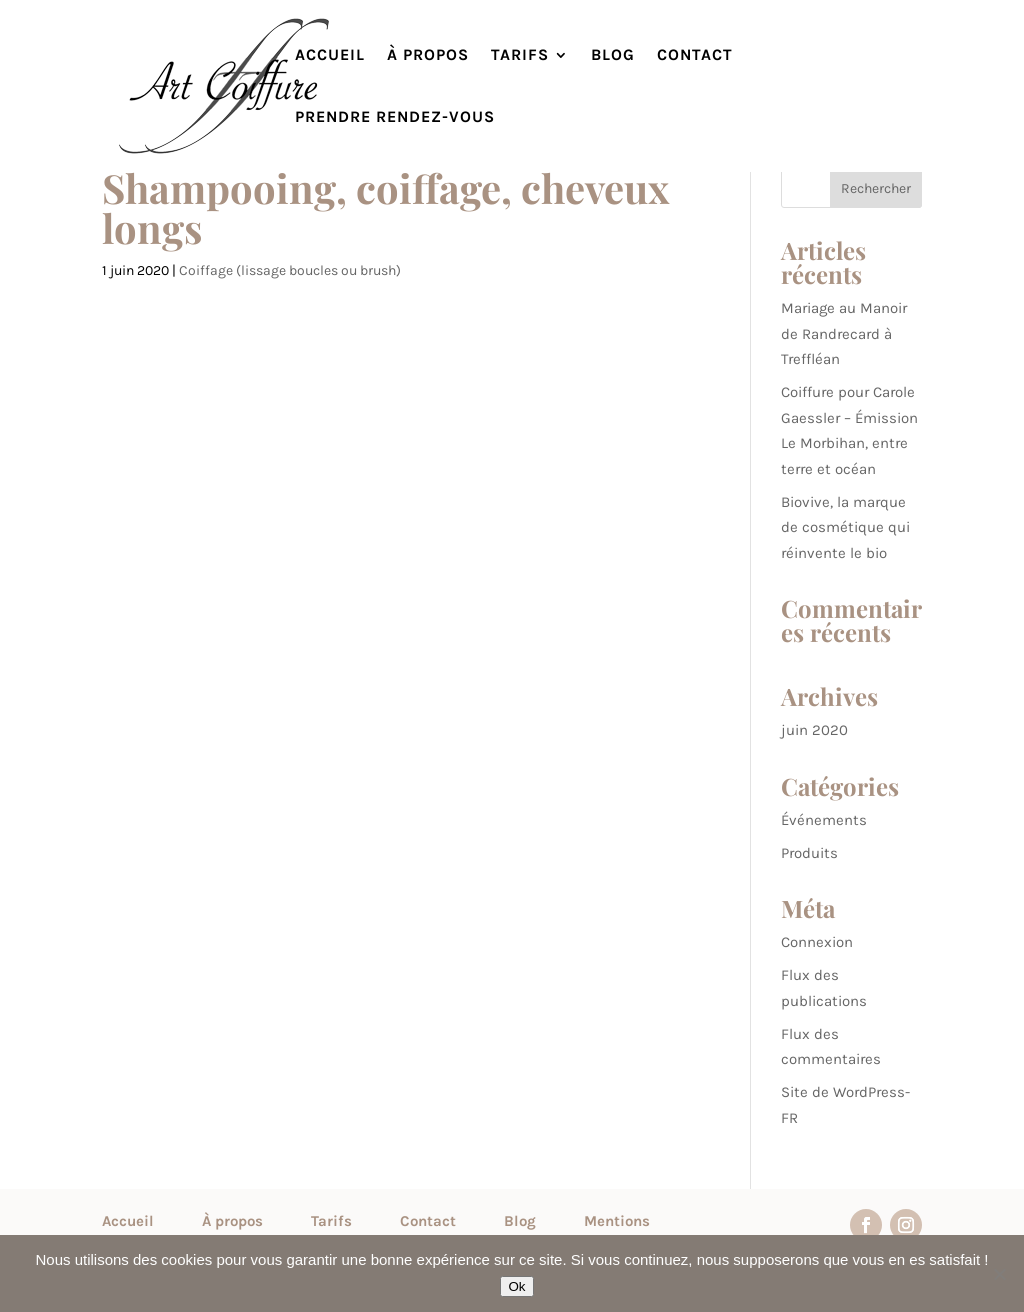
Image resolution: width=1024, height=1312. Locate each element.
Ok (516, 1286)
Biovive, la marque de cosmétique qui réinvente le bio (845, 527)
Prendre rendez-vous (395, 118)
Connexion (817, 942)
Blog (613, 56)
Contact (695, 56)
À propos (428, 56)
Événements (824, 820)
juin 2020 (814, 730)
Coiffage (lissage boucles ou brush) (290, 270)
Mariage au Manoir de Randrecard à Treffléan (844, 333)
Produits (809, 853)
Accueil (330, 56)
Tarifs (520, 56)
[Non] (999, 1274)
